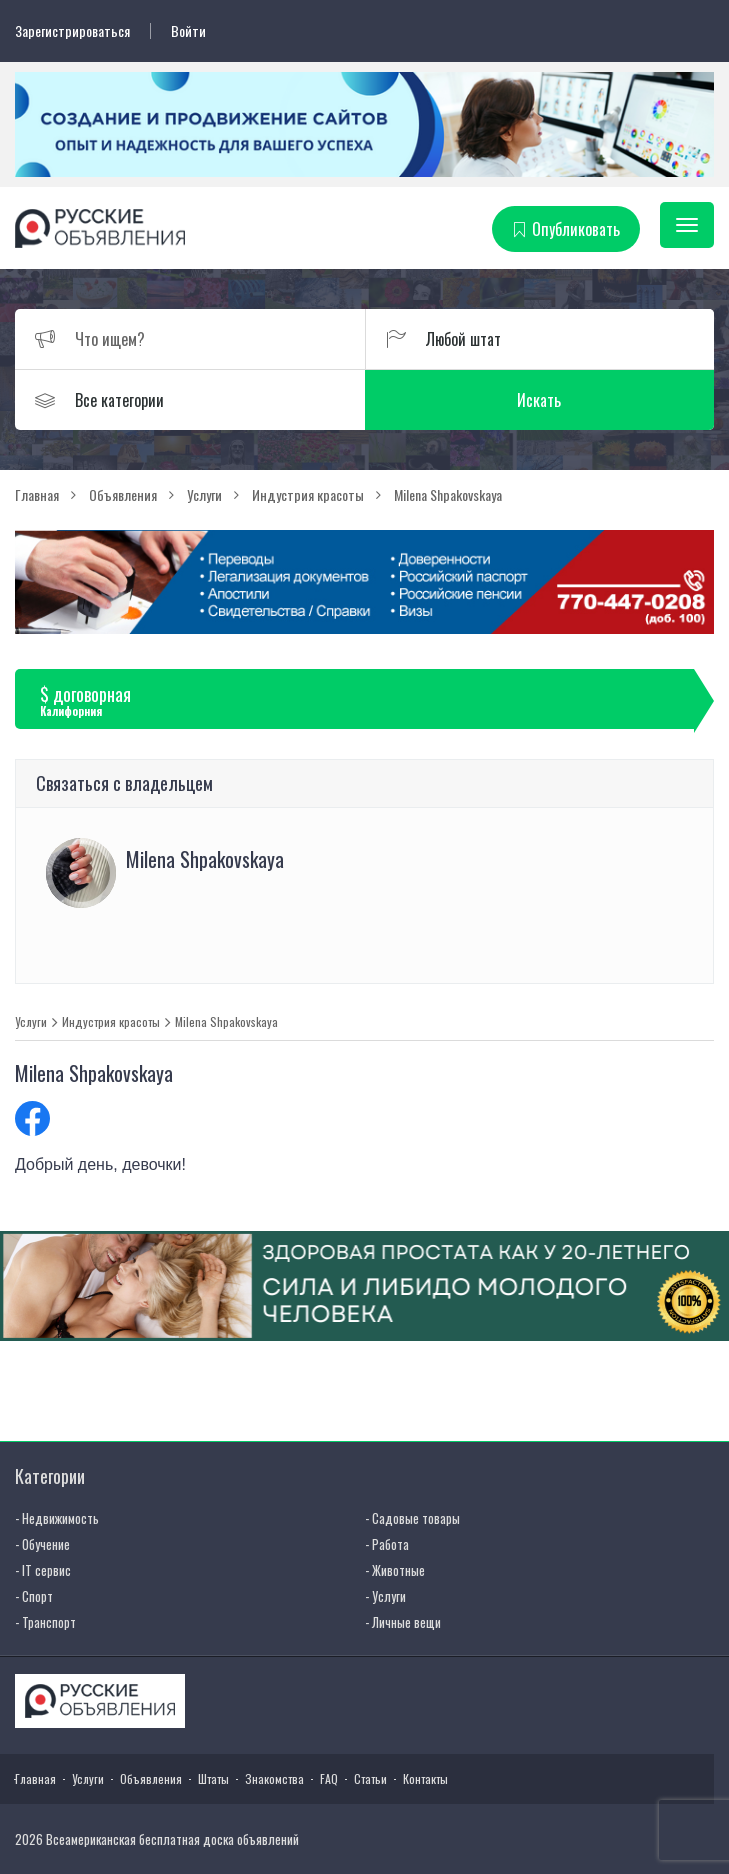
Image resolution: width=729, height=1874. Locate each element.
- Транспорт (45, 1622)
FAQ (329, 1778)
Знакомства (274, 1778)
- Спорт (34, 1596)
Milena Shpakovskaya (226, 1022)
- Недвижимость (57, 1518)
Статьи (370, 1778)
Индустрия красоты (111, 1022)
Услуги (31, 1022)
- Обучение (42, 1544)
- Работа (387, 1544)
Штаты (213, 1778)
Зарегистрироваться (72, 31)
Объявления (151, 1778)
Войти (188, 31)
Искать (539, 400)
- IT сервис (43, 1570)
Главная (35, 1778)
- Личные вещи (403, 1622)
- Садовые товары (412, 1518)
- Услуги (385, 1596)
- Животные (395, 1570)
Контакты (425, 1778)
